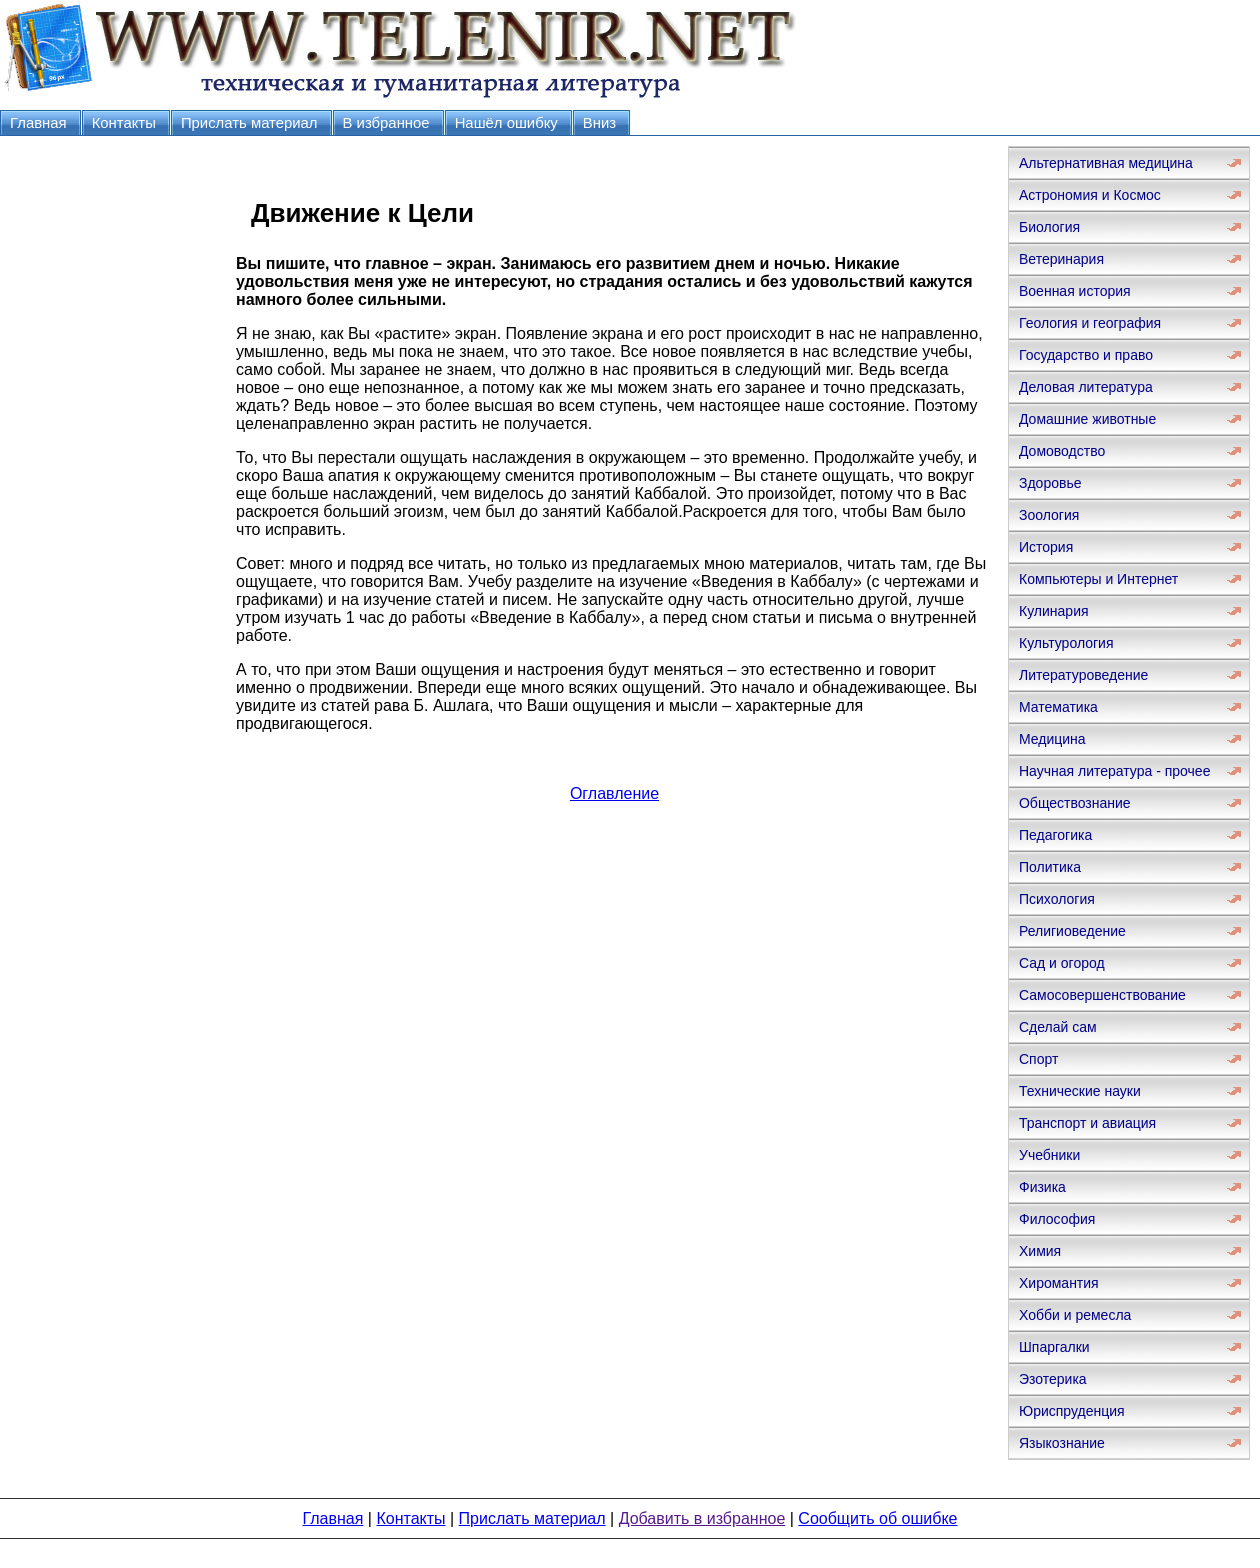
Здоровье (1050, 483)
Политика (1050, 867)
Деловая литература (1086, 387)
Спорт (1038, 1059)
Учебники (1049, 1155)
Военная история (1075, 291)
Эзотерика (1053, 1379)
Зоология (1049, 515)
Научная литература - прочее (1114, 771)
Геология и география (1090, 323)
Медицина (1052, 739)
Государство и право (1086, 355)
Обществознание (1075, 803)
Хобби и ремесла (1075, 1315)
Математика (1058, 707)
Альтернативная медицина (1106, 163)
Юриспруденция (1072, 1411)
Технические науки (1080, 1091)
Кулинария (1054, 611)
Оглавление (614, 793)
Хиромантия (1059, 1283)
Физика (1042, 1187)
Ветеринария (1061, 259)
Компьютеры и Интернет (1098, 579)
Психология (1057, 899)
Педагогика (1055, 835)
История (1046, 547)
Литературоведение (1083, 675)
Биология (1049, 227)
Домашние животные (1087, 419)
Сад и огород (1062, 963)
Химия (1040, 1251)
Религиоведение (1072, 931)
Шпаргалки (1054, 1347)
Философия (1057, 1219)
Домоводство (1062, 451)
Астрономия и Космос (1090, 195)
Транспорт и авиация (1087, 1123)
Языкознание (1062, 1443)
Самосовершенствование (1102, 995)
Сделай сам (1058, 1027)
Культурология (1066, 643)
